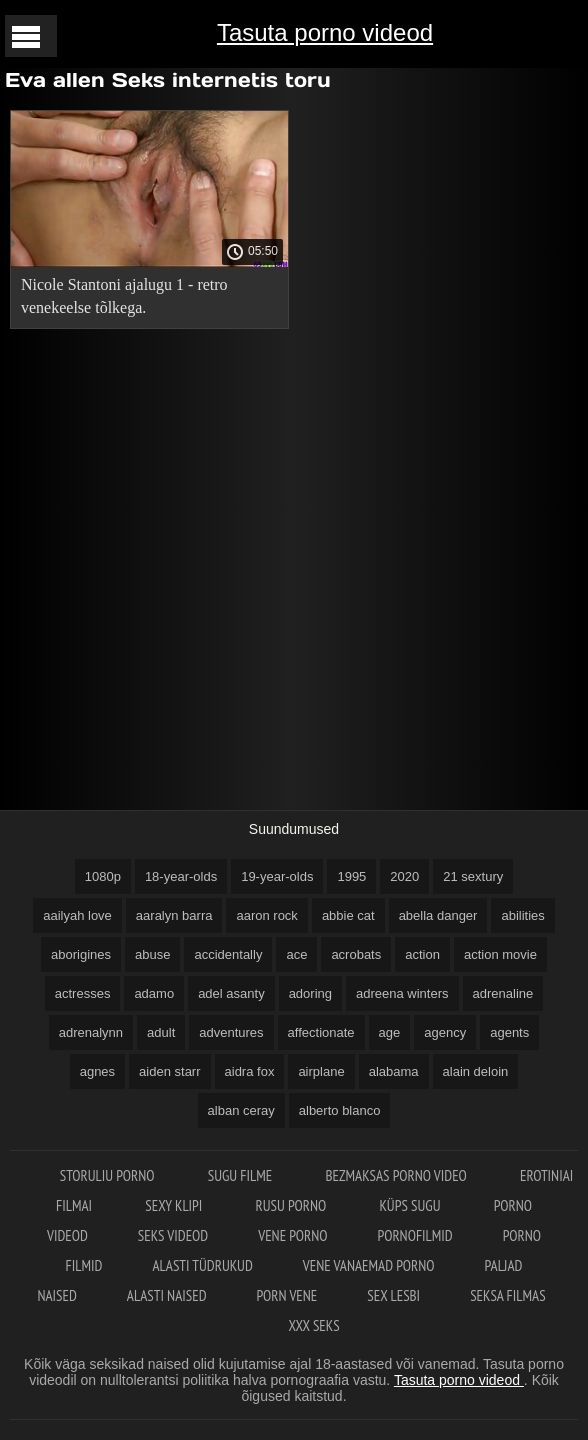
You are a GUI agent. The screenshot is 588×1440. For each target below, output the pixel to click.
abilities (522, 915)
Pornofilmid (415, 1235)
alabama (394, 1071)
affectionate (321, 1032)
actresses (83, 993)
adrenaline (503, 993)
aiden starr (169, 1071)
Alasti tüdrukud (202, 1265)
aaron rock (266, 915)
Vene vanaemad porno (369, 1265)
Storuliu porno (109, 1175)
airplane (321, 1071)
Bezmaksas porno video (397, 1175)
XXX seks (313, 1325)
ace (296, 954)
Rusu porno (293, 1205)
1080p (103, 876)
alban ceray (241, 1110)
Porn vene (287, 1295)
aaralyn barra (174, 915)
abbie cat (348, 915)
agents (509, 1032)
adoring (310, 993)
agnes (97, 1071)
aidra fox (250, 1071)
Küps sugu (411, 1205)
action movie (500, 954)
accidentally (228, 954)
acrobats (356, 954)
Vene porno (292, 1235)
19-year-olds (277, 876)
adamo (154, 993)
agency (445, 1032)
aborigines (81, 954)
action (422, 954)
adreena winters (402, 993)
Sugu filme (242, 1175)
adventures (231, 1032)
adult (161, 1032)
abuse (152, 954)
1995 (351, 876)
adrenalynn (91, 1032)
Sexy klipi (175, 1205)
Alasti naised (167, 1295)
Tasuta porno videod (325, 32)
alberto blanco (340, 1110)
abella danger (438, 915)
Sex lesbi (393, 1295)
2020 (404, 876)
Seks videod (173, 1235)
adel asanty (231, 993)
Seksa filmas (507, 1295)
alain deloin (476, 1071)
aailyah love (77, 915)
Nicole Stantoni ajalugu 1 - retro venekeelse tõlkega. (124, 296)
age (390, 1032)
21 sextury (473, 876)
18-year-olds (181, 876)
